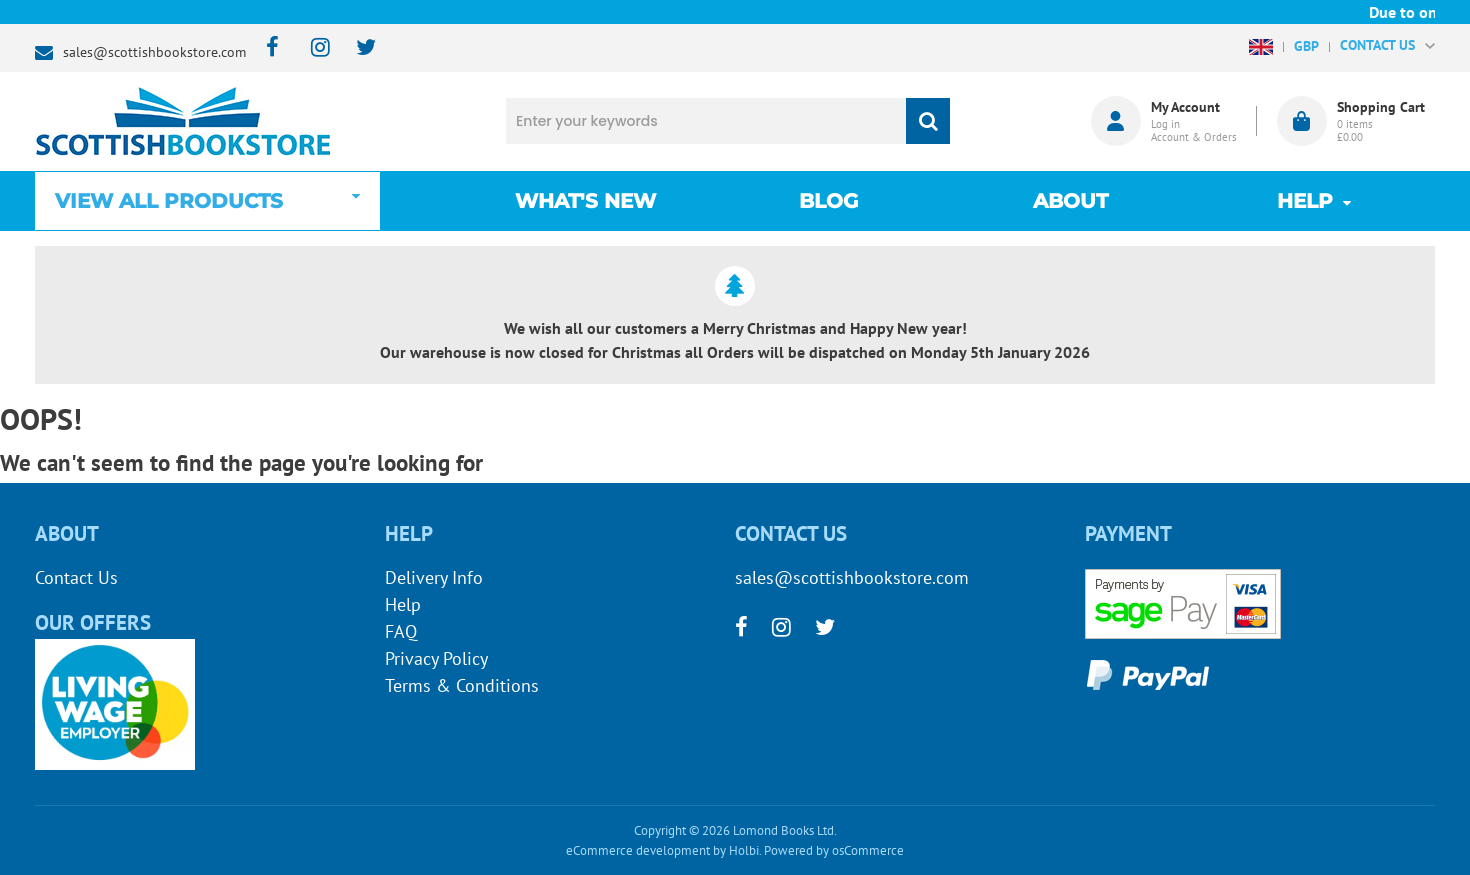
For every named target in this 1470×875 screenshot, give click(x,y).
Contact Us (76, 577)
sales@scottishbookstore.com (154, 52)
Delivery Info (434, 577)
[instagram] (311, 48)
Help (403, 604)
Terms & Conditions (462, 685)
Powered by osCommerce (834, 850)
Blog (828, 201)
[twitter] (356, 48)
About (1070, 201)
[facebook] (266, 48)
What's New (585, 201)
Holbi (744, 850)
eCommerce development (638, 850)
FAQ (401, 631)
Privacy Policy (436, 658)
